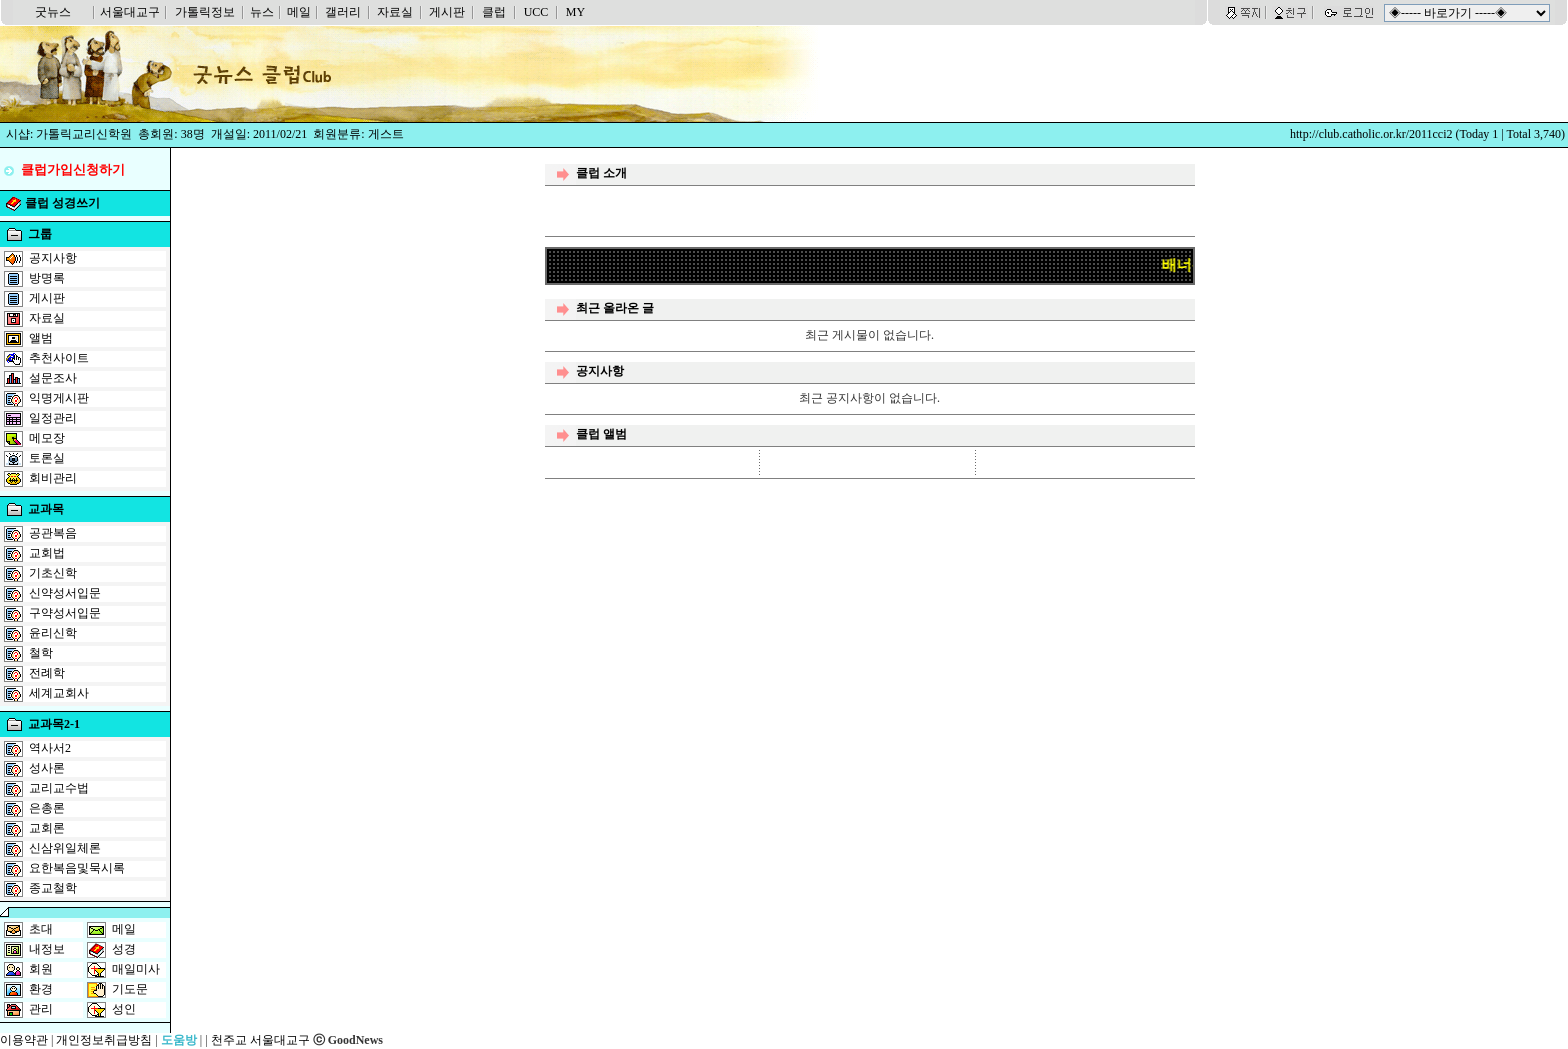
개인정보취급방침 (104, 1040)
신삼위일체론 (65, 848)
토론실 (47, 458)
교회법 (47, 553)
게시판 (447, 12)
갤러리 (343, 12)
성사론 (47, 768)
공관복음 (53, 533)
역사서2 (50, 748)
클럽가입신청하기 (73, 169)
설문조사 (53, 378)
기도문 (130, 989)
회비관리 (53, 478)
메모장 (47, 438)
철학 (41, 653)
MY (575, 12)
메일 (299, 12)
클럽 (494, 12)
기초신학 (53, 573)
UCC (536, 12)
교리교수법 (59, 788)
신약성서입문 (65, 593)
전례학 (47, 673)
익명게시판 (59, 398)
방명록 (47, 278)
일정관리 (53, 418)
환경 (41, 989)
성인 (124, 1009)
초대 (41, 929)
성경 (124, 949)
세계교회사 (59, 693)
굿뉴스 (53, 12)
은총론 (47, 808)
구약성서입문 (65, 613)
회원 (41, 969)
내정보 (47, 949)
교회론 (47, 828)
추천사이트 (59, 358)
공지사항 (53, 258)
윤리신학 (53, 633)
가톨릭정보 (205, 12)
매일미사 (136, 969)
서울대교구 (130, 12)
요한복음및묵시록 (77, 868)
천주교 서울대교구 (260, 1040)
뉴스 (262, 12)
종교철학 (53, 888)
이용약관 (24, 1040)
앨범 (41, 338)
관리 (41, 1009)
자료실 (395, 12)
